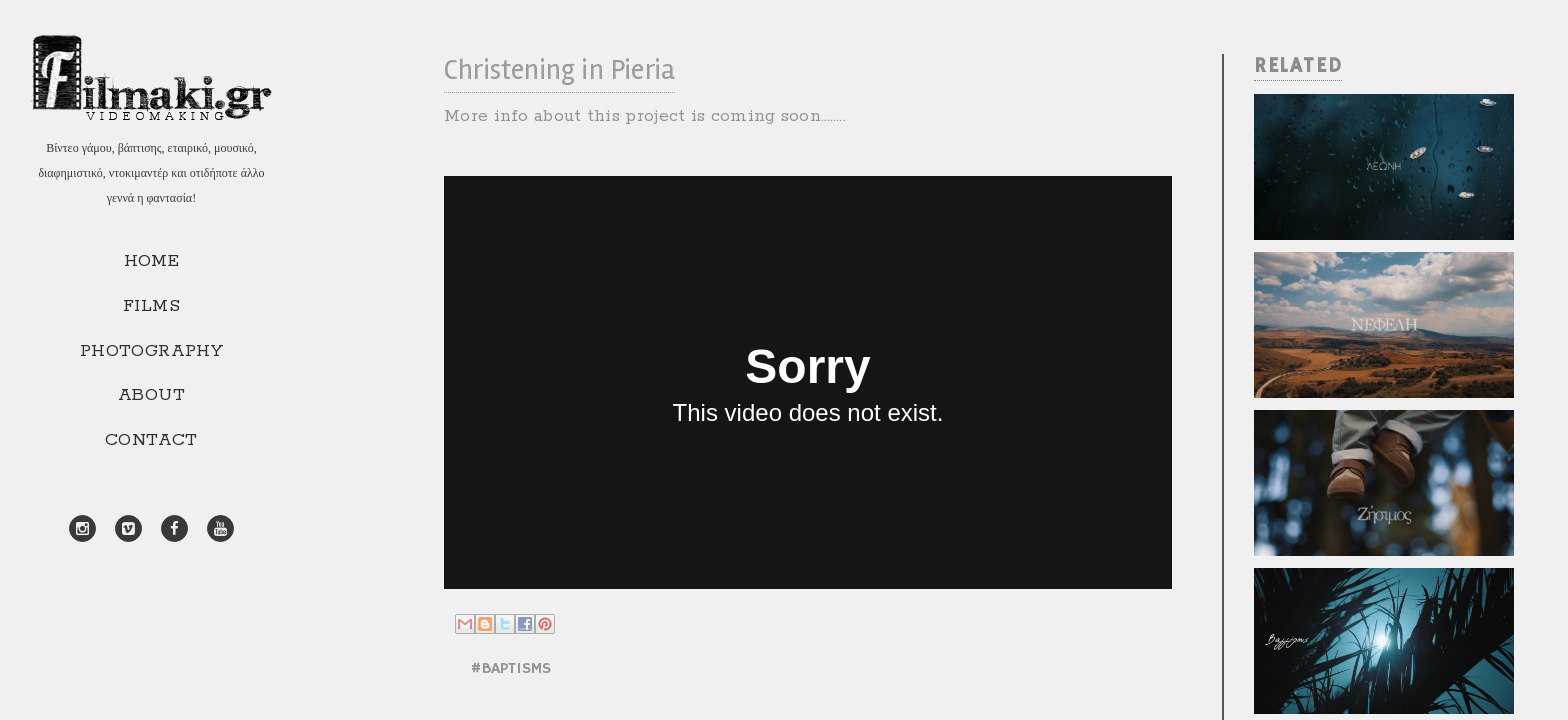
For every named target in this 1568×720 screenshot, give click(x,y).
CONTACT (151, 440)
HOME (152, 261)
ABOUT (151, 395)
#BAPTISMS (510, 669)
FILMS (151, 306)
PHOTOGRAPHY (151, 351)
